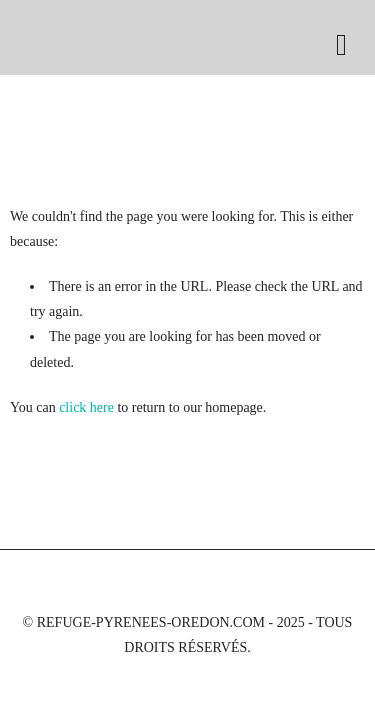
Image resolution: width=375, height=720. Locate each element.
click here (86, 407)
